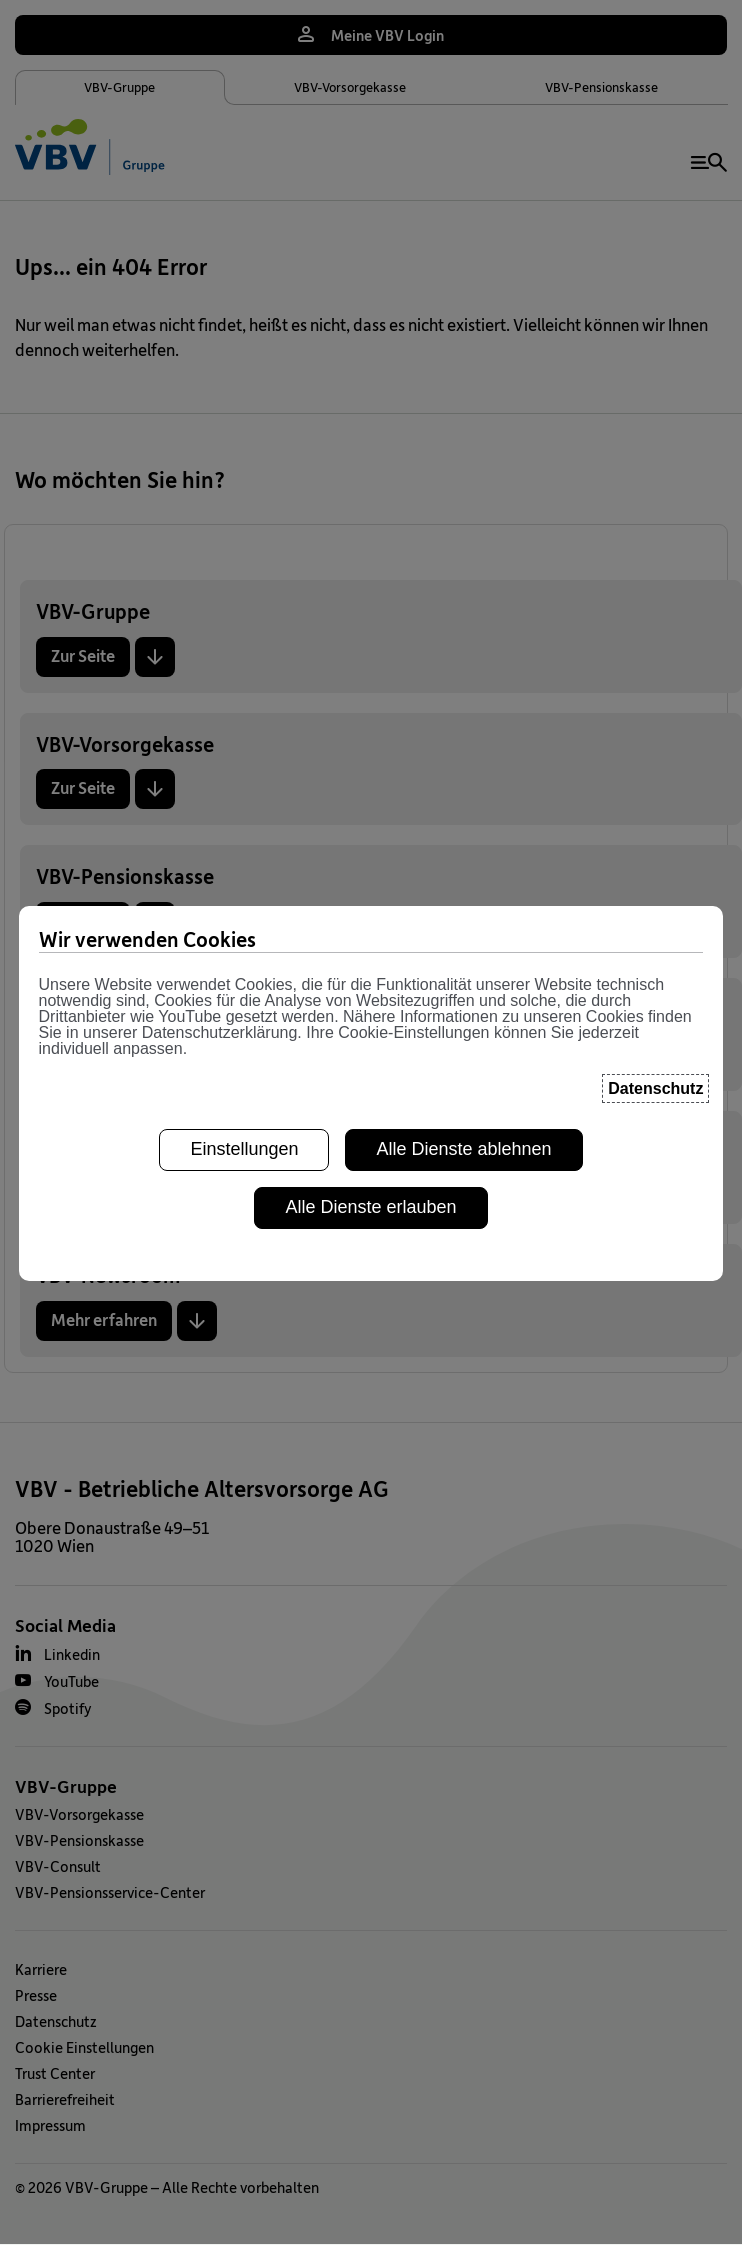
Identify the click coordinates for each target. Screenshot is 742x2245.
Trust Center (55, 2073)
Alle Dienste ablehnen (463, 902)
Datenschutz (56, 2021)
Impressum (50, 2125)
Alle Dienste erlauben (370, 959)
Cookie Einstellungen (84, 2047)
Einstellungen (244, 902)
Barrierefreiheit (65, 2099)
